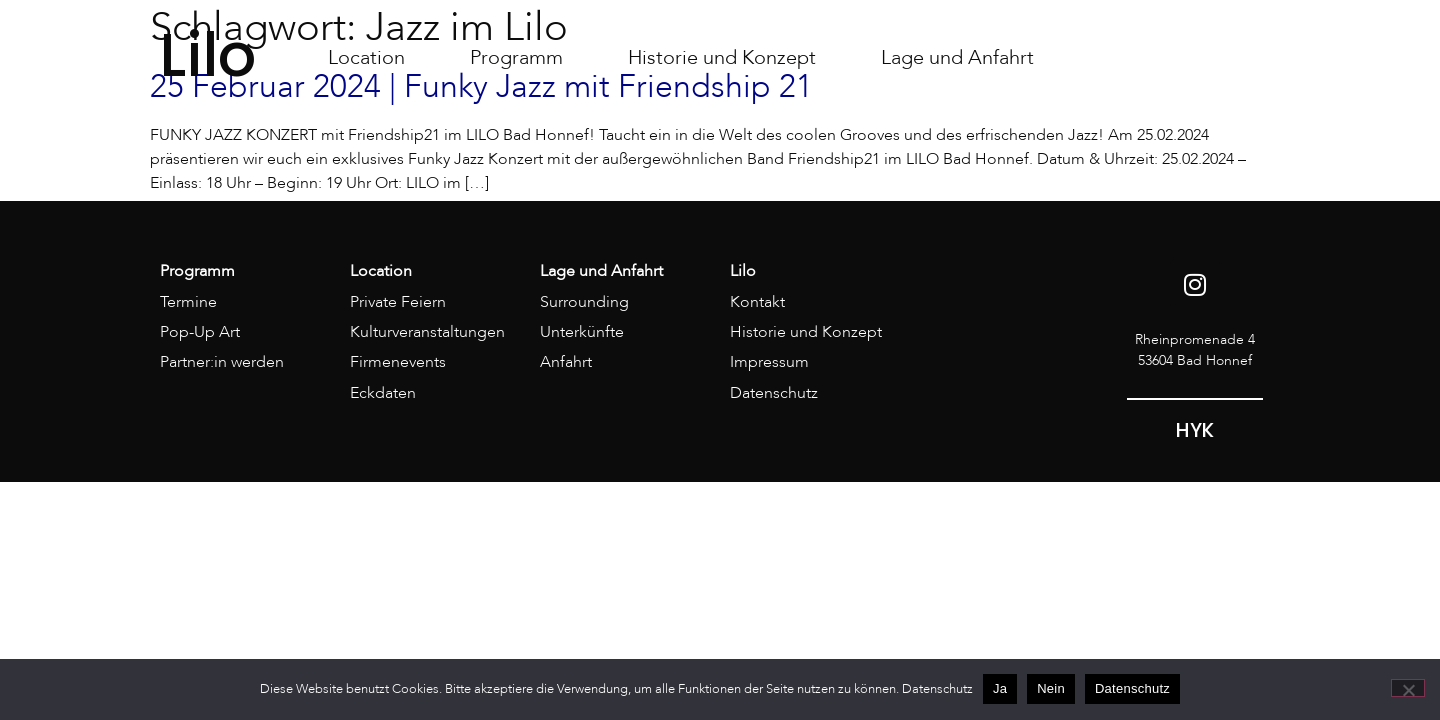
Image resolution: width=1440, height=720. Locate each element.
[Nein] (1408, 688)
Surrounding (584, 302)
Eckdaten (383, 393)
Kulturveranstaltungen (427, 332)
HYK (1195, 430)
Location (366, 57)
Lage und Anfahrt (957, 57)
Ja (1000, 688)
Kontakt (757, 302)
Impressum (769, 362)
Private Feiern (398, 302)
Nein (1051, 688)
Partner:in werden (222, 362)
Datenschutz (774, 393)
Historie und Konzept (722, 57)
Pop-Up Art (200, 332)
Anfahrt (566, 362)
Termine (188, 302)
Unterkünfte (582, 332)
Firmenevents (398, 362)
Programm (516, 57)
